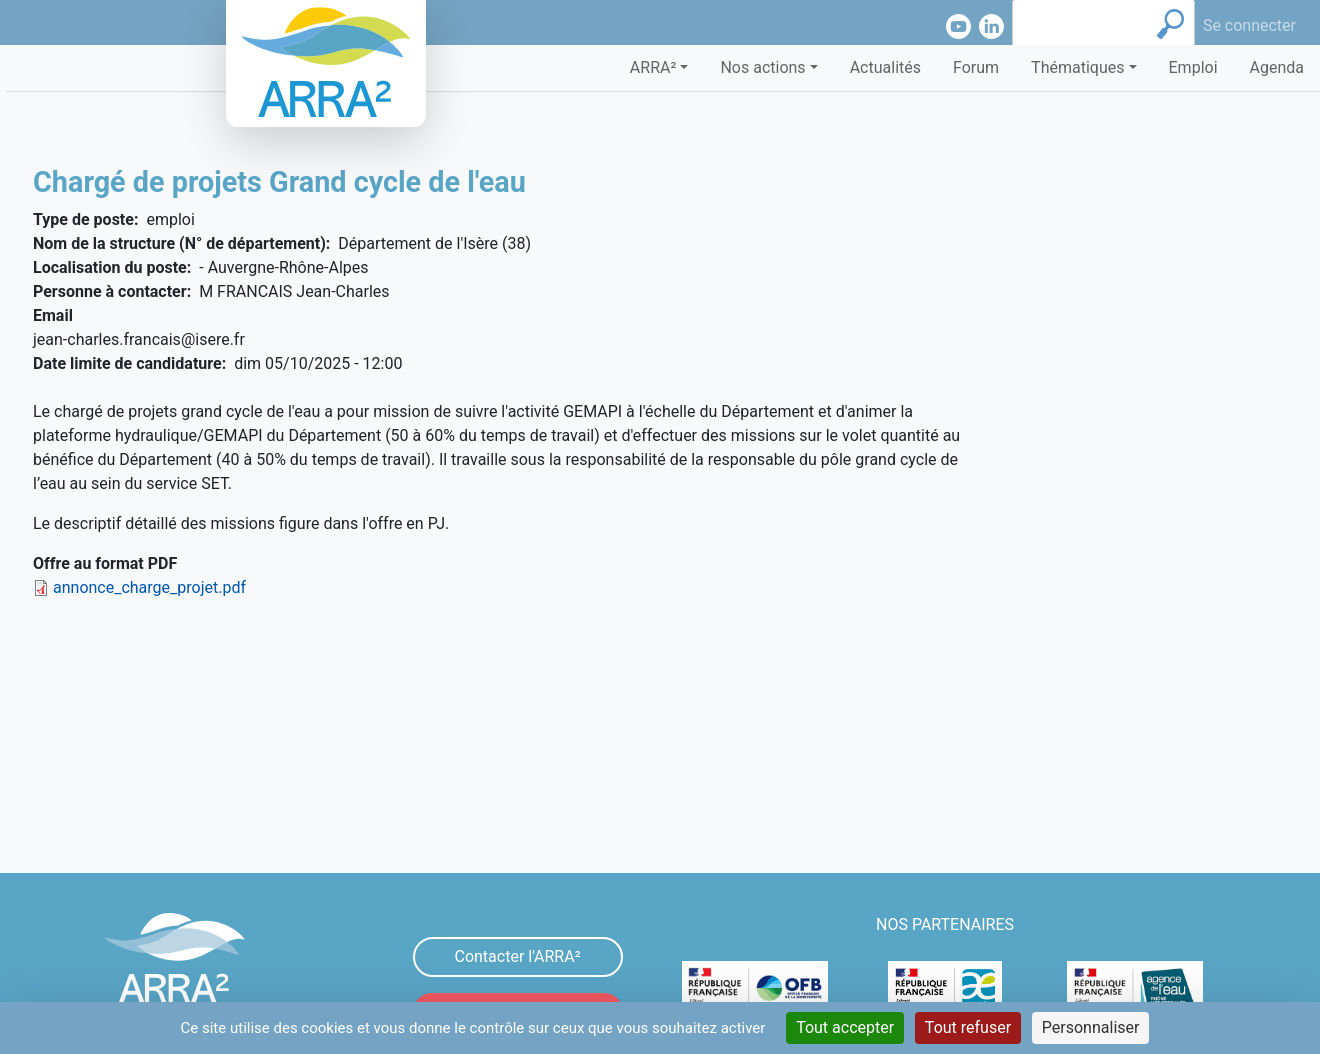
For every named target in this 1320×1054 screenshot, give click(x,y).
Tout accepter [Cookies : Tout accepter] (845, 1027)
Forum (976, 67)
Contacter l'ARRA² (517, 956)
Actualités (885, 67)
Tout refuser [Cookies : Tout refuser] (968, 1027)
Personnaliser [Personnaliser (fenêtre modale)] (1091, 1027)
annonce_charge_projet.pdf (149, 587)
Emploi (1193, 67)
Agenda (1277, 67)
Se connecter (1249, 25)
